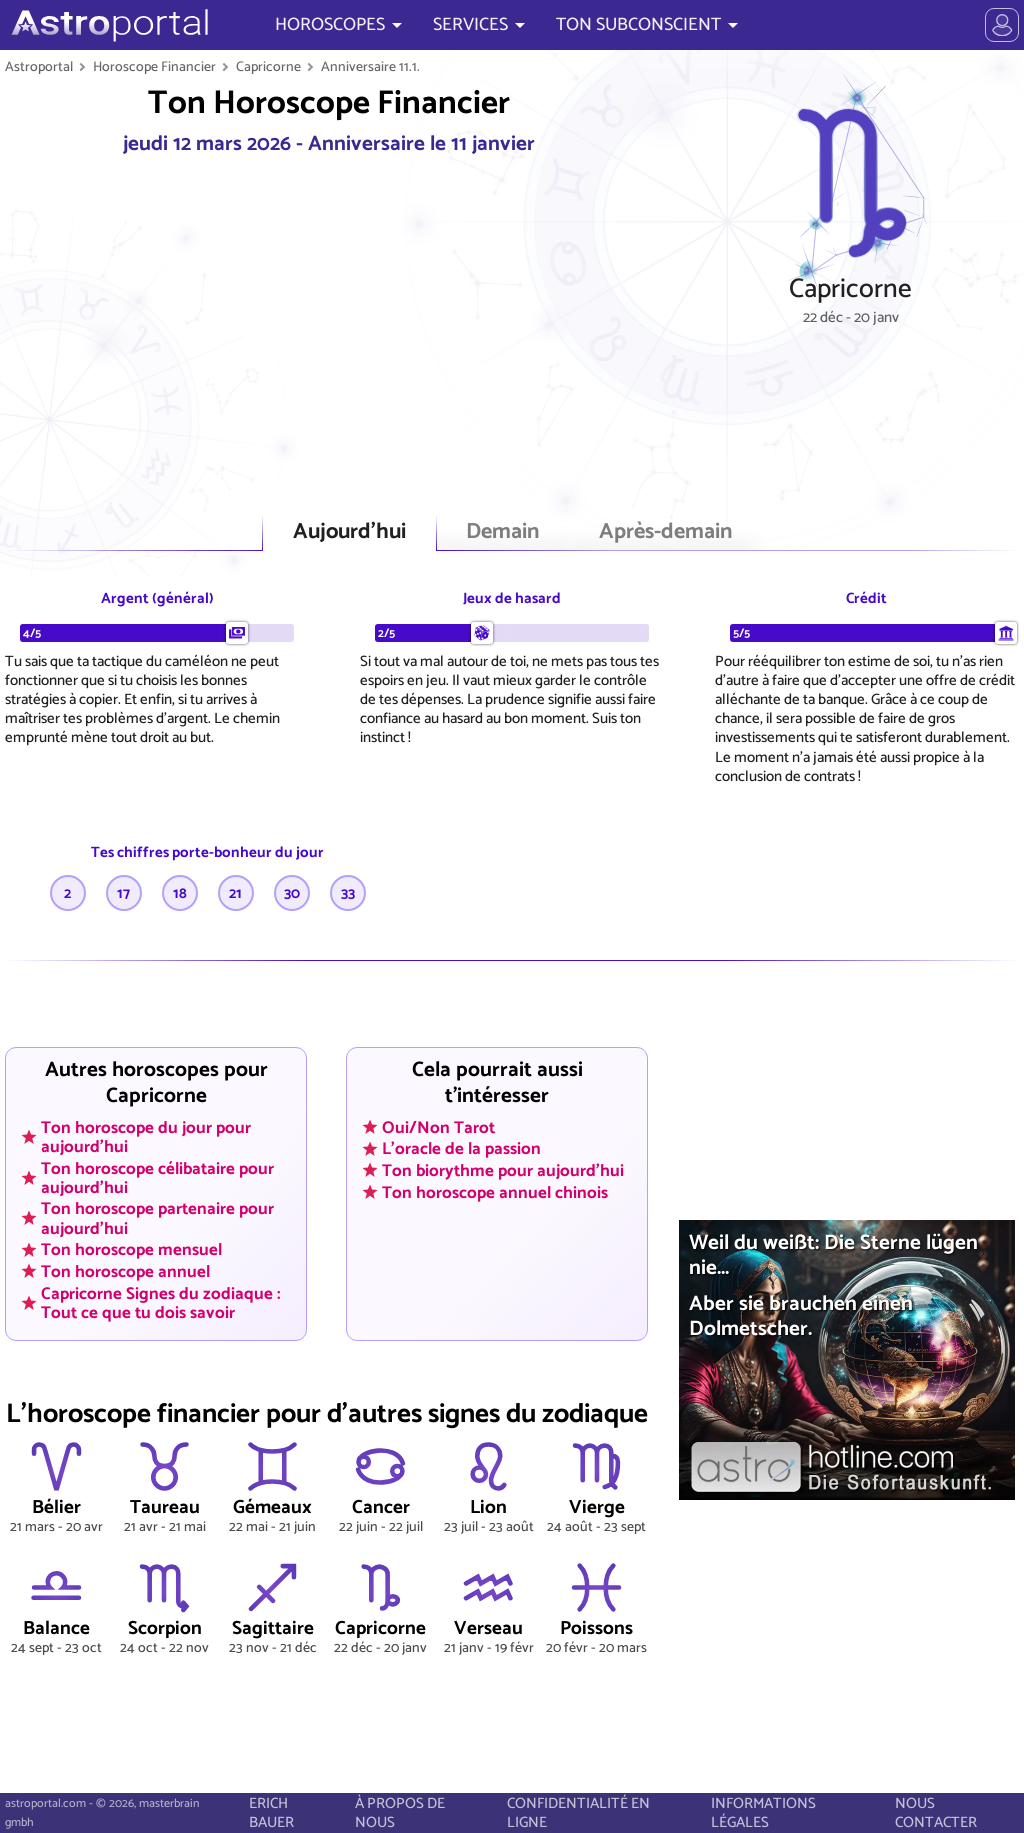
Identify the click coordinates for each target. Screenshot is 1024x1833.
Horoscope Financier (154, 67)
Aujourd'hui (349, 532)
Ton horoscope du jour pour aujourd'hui (146, 1136)
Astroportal (39, 67)
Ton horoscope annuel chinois (495, 1192)
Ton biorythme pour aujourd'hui (503, 1171)
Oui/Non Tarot (438, 1127)
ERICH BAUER (271, 1813)
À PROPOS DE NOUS (400, 1813)
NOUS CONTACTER (936, 1813)
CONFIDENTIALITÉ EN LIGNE (578, 1813)
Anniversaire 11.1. (370, 67)
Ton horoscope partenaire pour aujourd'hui (157, 1218)
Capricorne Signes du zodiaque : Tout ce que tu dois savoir (161, 1302)
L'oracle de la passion (461, 1149)
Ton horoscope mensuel (131, 1250)
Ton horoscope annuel (125, 1271)
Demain (502, 532)
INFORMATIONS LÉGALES (763, 1813)
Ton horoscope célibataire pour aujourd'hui (157, 1177)
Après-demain (665, 532)
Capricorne (268, 67)
